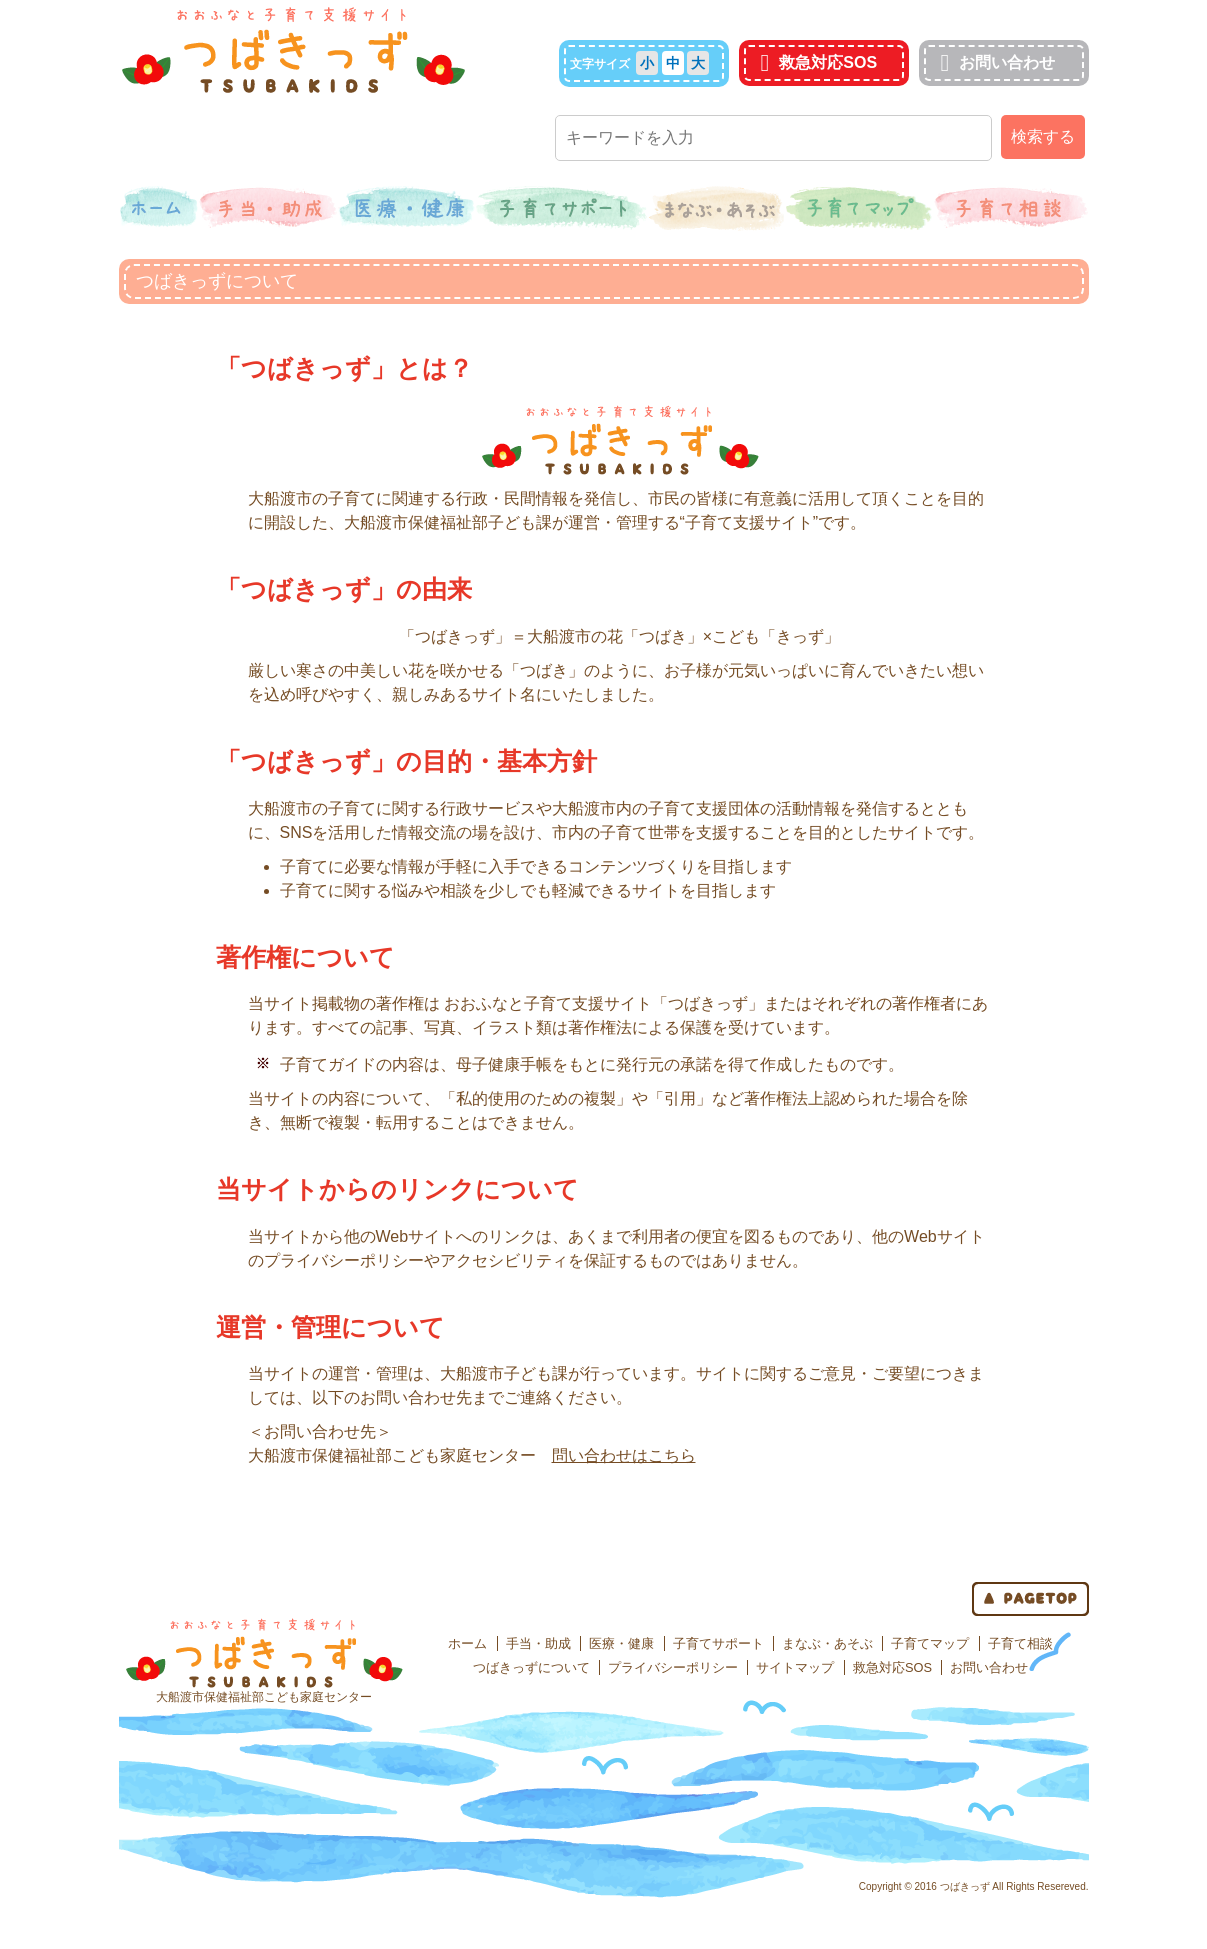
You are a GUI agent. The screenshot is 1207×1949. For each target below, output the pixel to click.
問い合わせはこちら (624, 1455)
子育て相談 (1020, 1643)
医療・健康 (621, 1643)
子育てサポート (718, 1643)
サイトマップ (795, 1667)
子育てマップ (930, 1643)
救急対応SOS (817, 62)
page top (1030, 1599)
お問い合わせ (996, 62)
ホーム (467, 1643)
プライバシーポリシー (673, 1667)
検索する (1043, 136)
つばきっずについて (531, 1667)
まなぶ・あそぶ (827, 1643)
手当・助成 (538, 1643)
